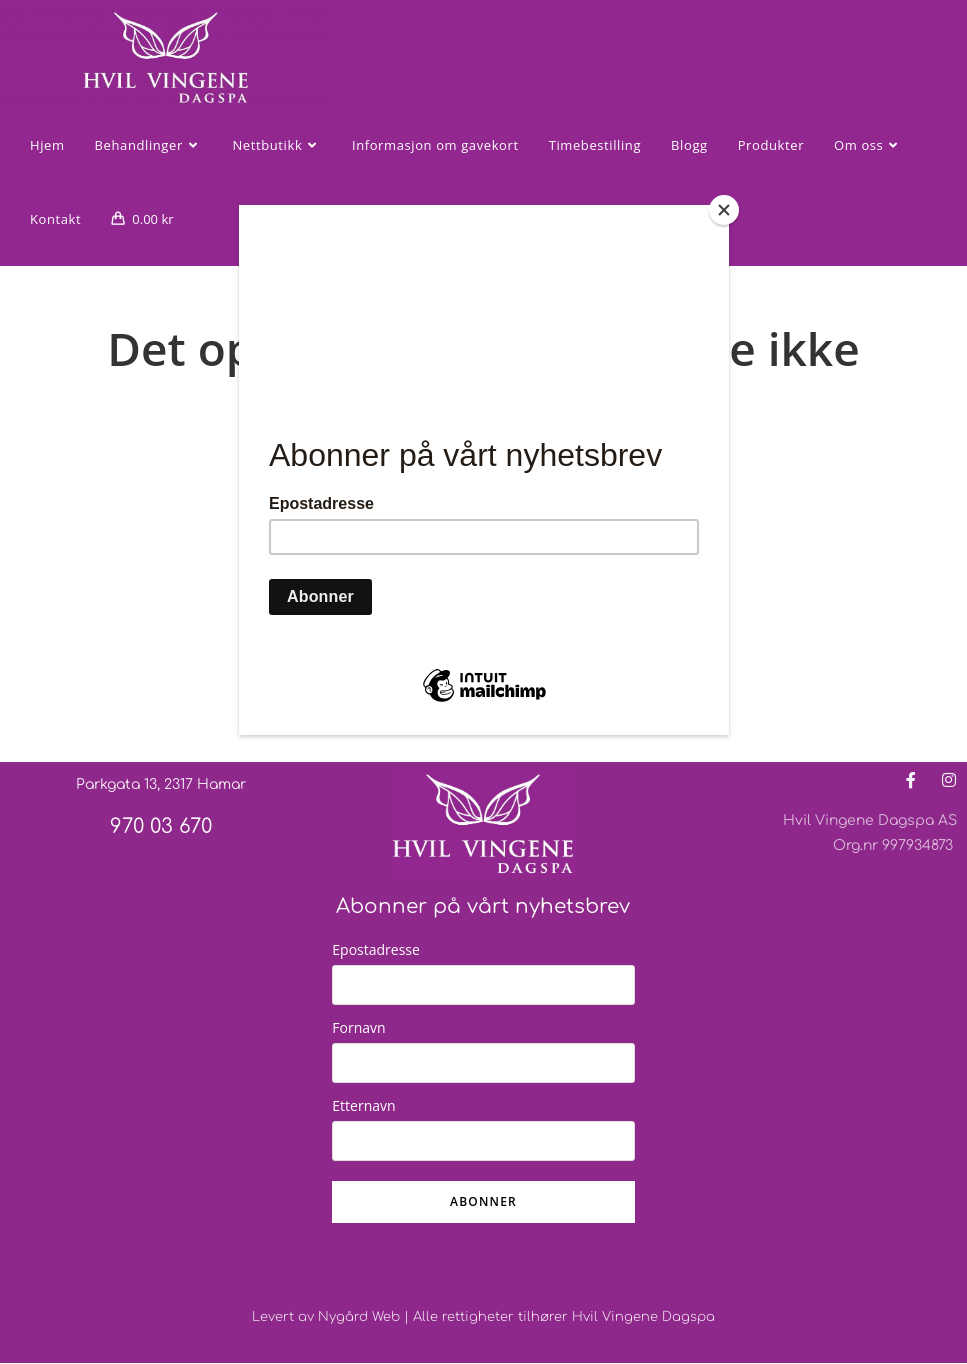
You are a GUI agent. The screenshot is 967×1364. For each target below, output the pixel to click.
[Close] (724, 210)
